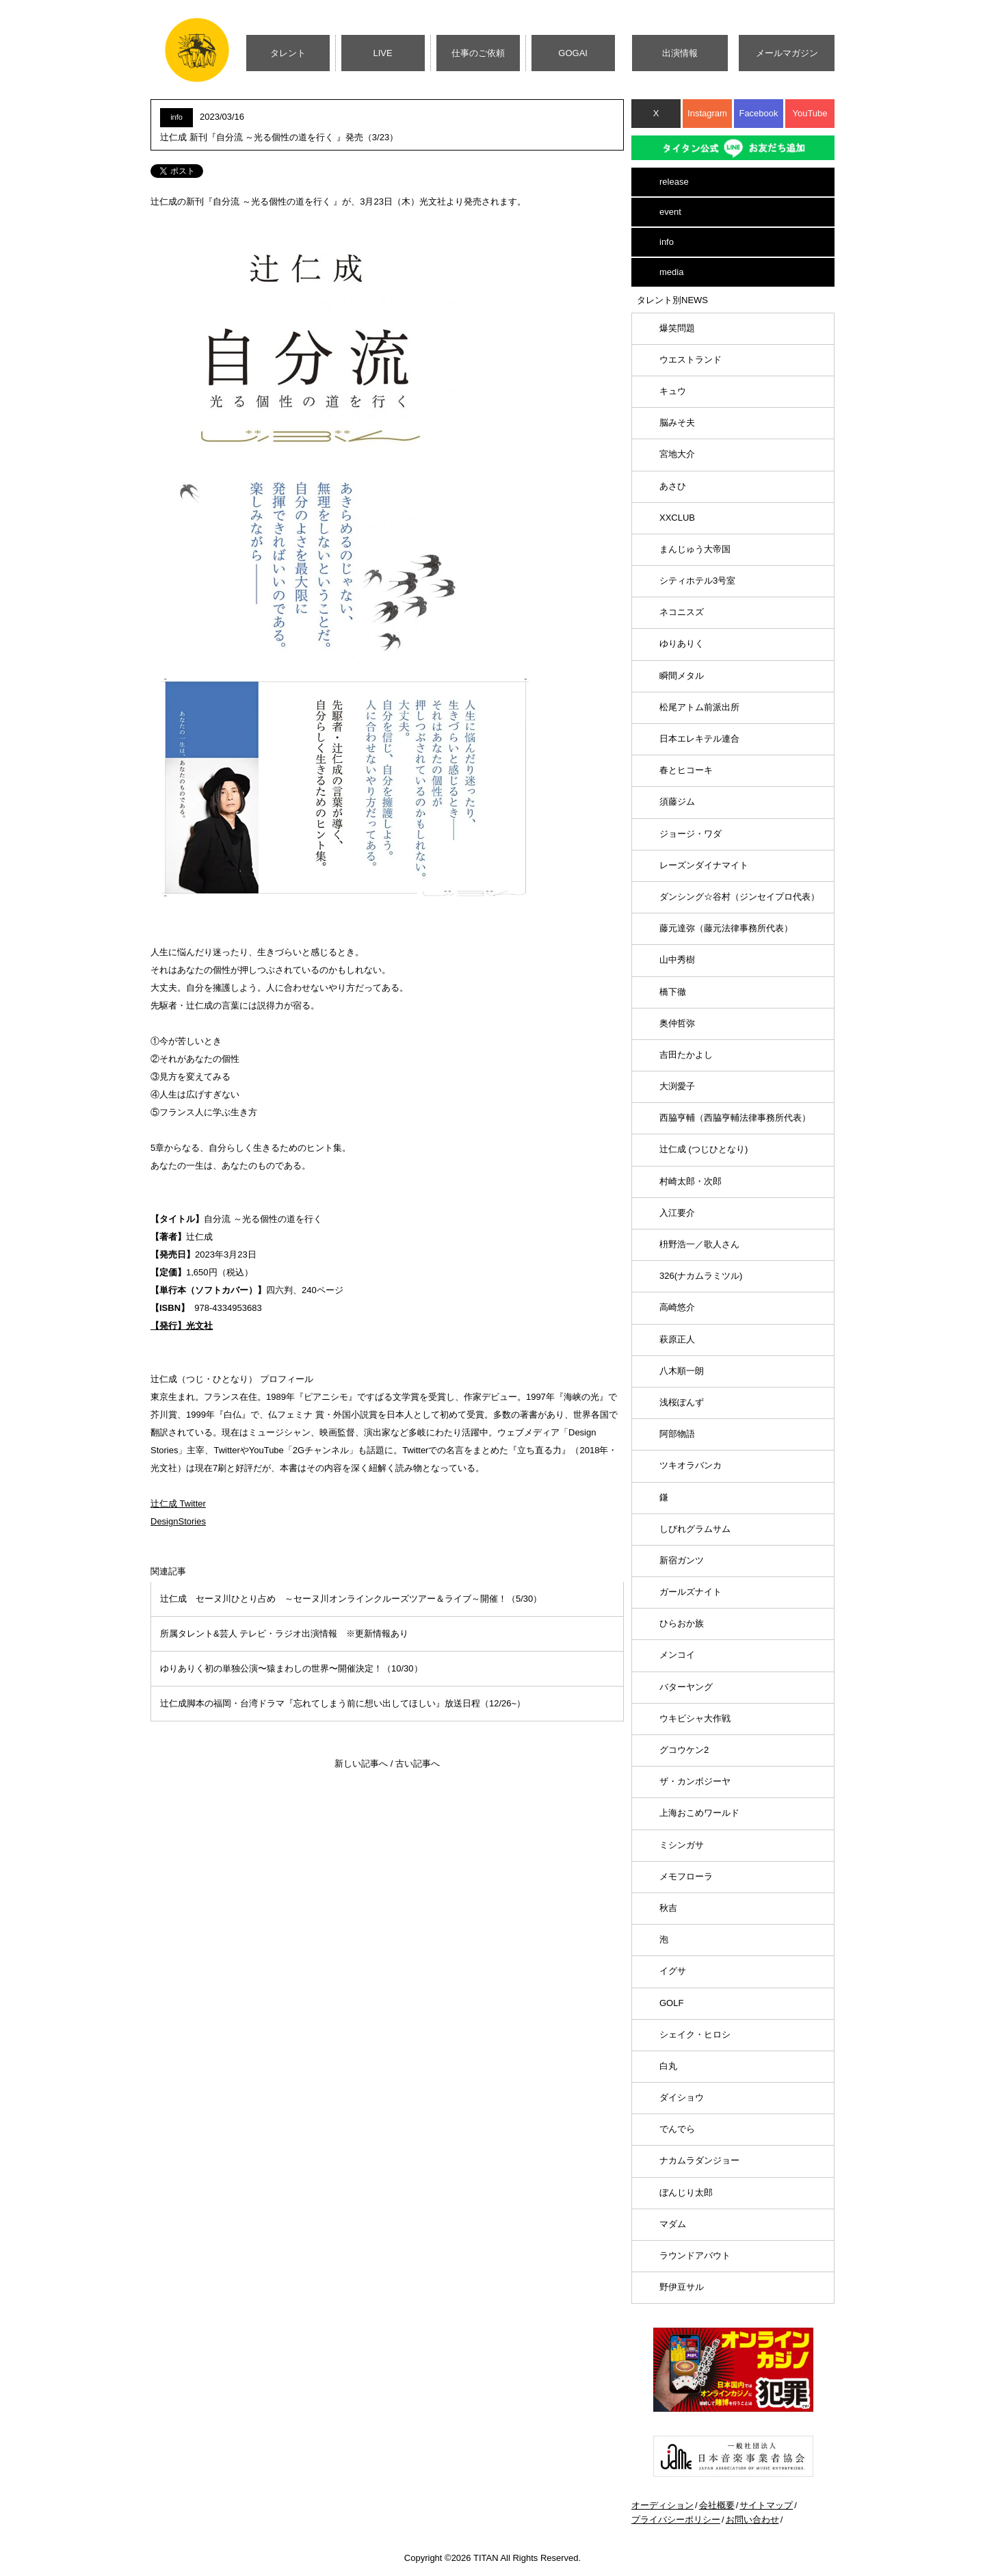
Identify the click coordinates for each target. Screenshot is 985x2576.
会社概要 (717, 2505)
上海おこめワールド (699, 1813)
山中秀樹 (677, 959)
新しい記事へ (361, 1763)
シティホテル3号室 (697, 580)
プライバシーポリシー (675, 2519)
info (666, 242)
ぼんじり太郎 (686, 2192)
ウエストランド (690, 359)
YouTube (809, 113)
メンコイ (677, 1655)
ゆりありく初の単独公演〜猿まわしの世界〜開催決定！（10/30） (291, 1668)
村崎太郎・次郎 (690, 1181)
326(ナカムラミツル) (700, 1276)
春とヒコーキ (686, 770)
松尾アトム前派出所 (699, 707)
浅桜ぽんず (681, 1402)
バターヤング (686, 1687)
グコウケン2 (684, 1750)
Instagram (707, 113)
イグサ (672, 1971)
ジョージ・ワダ (690, 834)
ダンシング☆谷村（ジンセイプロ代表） (739, 897)
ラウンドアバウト (695, 2255)
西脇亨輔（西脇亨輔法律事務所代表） (735, 1118)
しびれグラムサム (695, 1529)
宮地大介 (677, 454)
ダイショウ (681, 2097)
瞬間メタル (681, 676)
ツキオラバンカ (690, 1465)
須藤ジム (677, 801)
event (670, 212)
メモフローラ (686, 1876)
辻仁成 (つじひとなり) (703, 1149)
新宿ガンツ (681, 1560)
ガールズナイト (690, 1592)
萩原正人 (677, 1339)
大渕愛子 (677, 1086)
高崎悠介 (677, 1307)
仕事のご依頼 (478, 53)
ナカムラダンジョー (699, 2160)
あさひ (672, 486)
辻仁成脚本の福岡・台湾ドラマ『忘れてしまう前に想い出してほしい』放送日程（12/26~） (342, 1703)
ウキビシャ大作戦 (695, 1718)
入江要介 (677, 1213)
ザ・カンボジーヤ (695, 1781)
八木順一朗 (681, 1371)
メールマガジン (787, 53)
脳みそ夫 (677, 422)
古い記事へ (417, 1763)
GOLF (671, 2003)
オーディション (662, 2505)
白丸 (668, 2066)
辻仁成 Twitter (178, 1503)
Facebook (758, 113)
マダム (672, 2224)
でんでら (677, 2129)
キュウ (672, 391)
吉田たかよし (686, 1055)
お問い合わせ (752, 2519)
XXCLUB (677, 517)
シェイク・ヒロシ (695, 2034)
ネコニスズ (681, 612)
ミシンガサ (681, 1845)
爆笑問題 (677, 328)
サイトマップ (766, 2505)
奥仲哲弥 (677, 1023)
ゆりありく (681, 643)
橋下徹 (672, 992)
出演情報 (680, 53)
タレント (288, 53)
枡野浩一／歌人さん (699, 1244)
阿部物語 (677, 1434)
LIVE (383, 53)
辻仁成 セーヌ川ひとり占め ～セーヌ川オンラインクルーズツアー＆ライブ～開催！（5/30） (351, 1598)
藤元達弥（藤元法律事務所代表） (726, 928)
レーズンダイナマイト (703, 865)
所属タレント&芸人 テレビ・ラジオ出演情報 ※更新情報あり (284, 1633)
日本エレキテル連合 (699, 738)
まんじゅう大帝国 (695, 549)
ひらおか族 (681, 1623)
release (674, 182)
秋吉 (668, 1908)
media (671, 272)
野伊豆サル (681, 2287)
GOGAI (573, 53)
